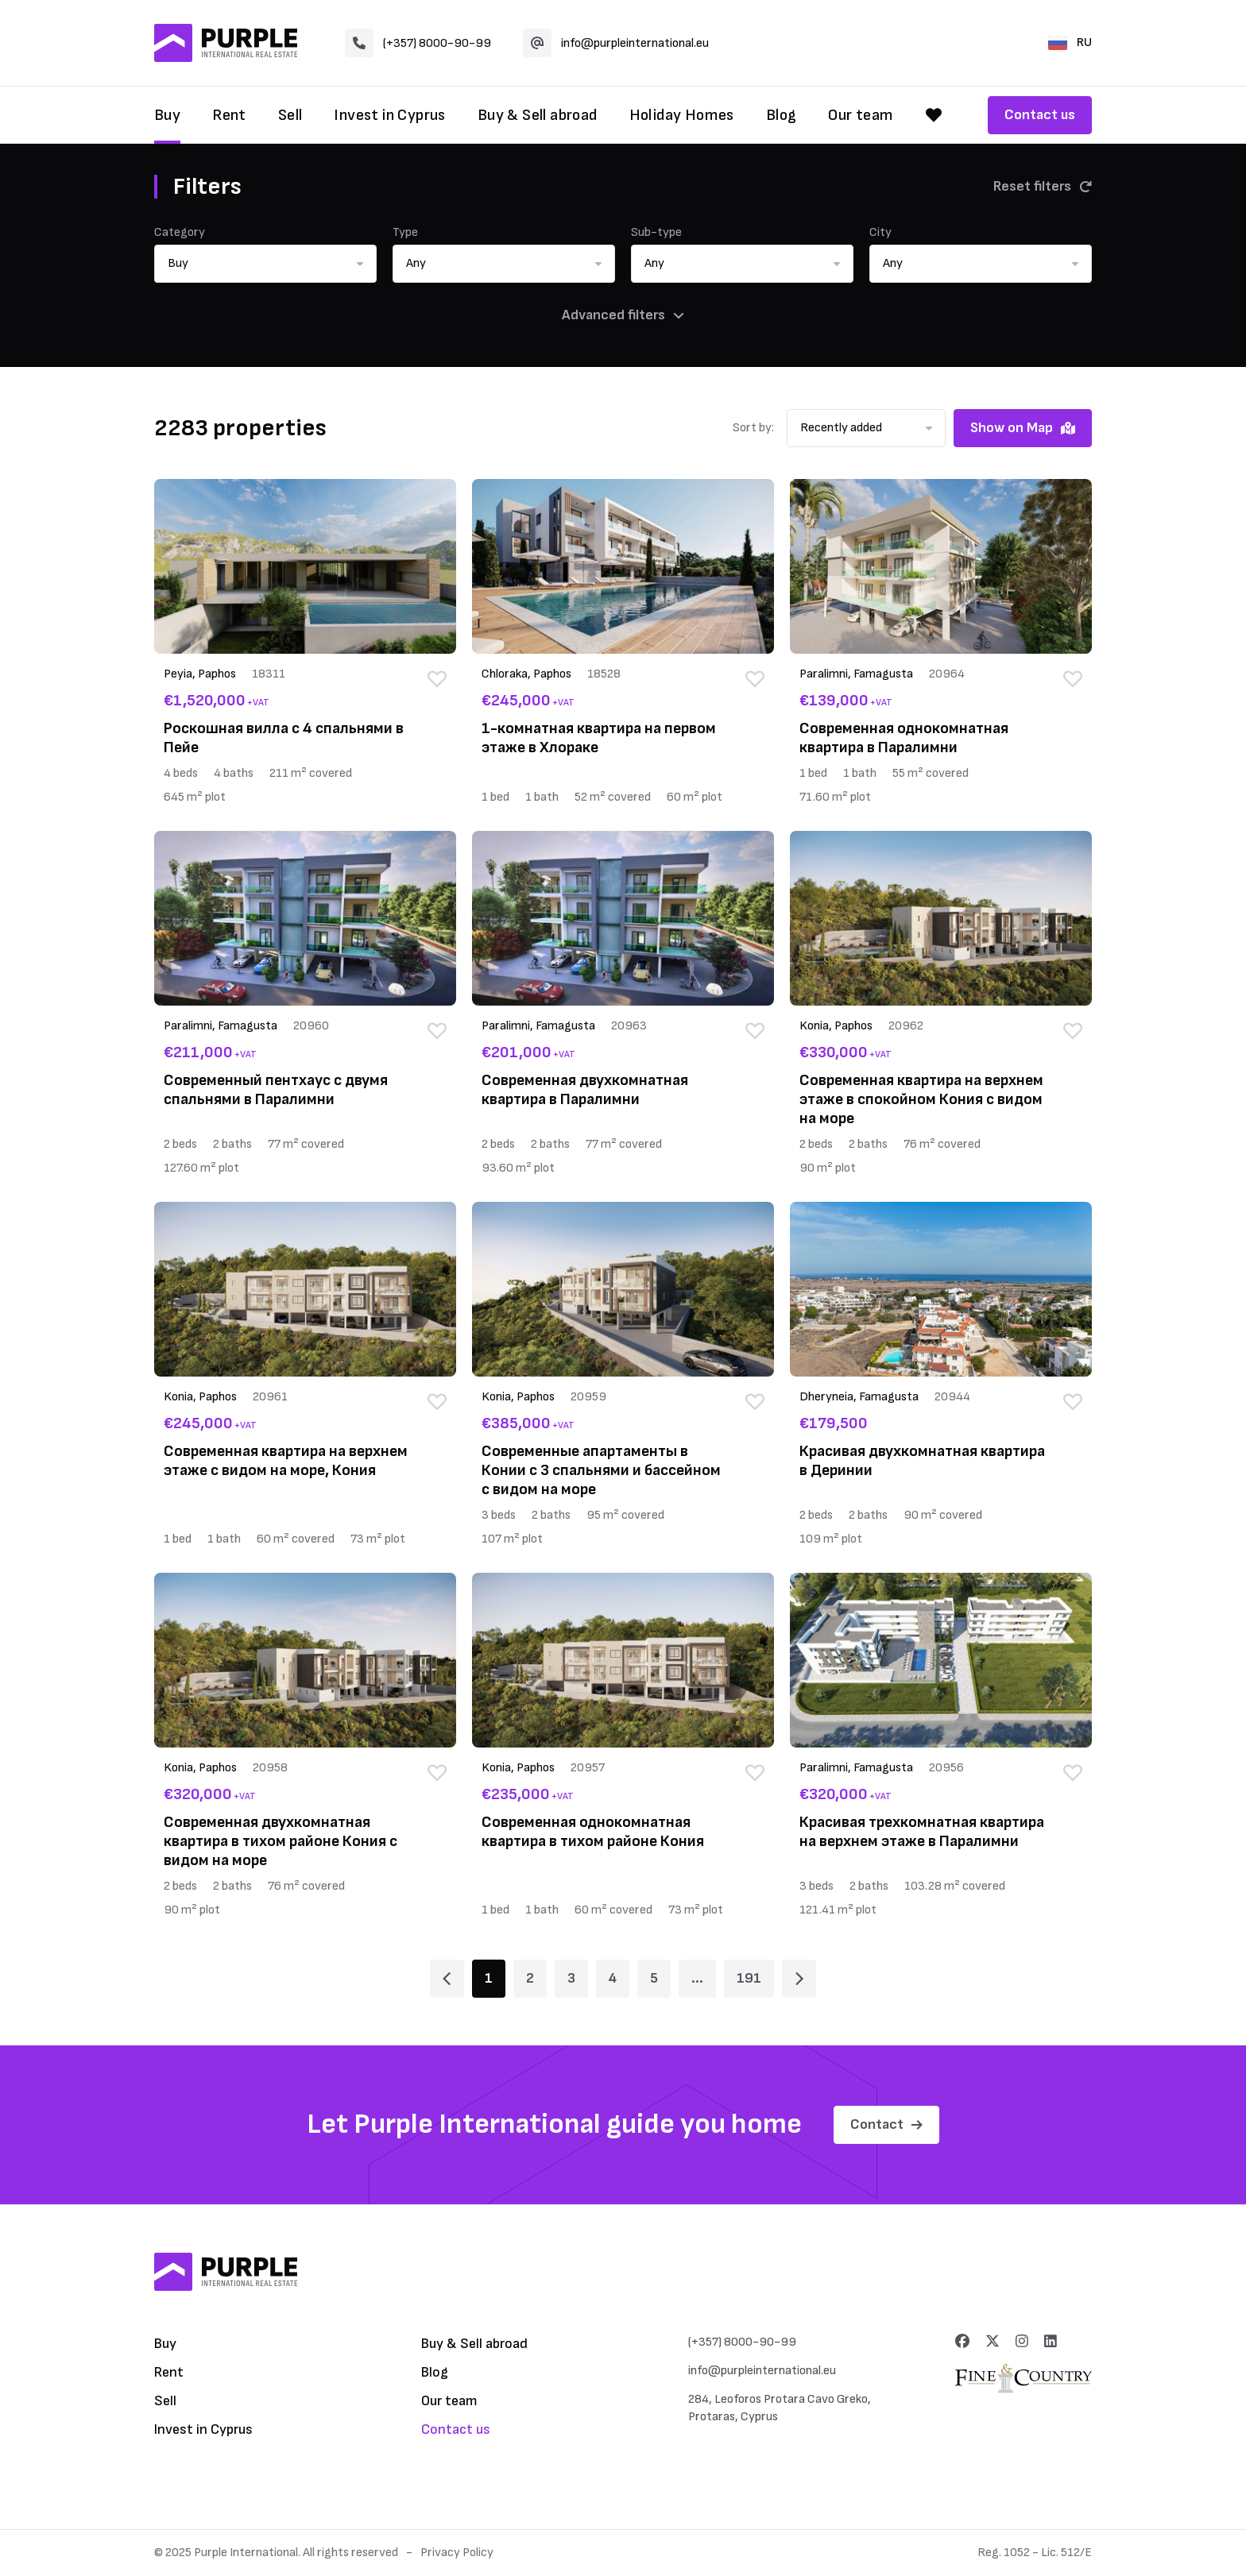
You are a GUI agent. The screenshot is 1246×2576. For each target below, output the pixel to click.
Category (179, 232)
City (880, 232)
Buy (167, 115)
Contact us (1039, 114)
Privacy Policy (456, 2552)
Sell (290, 115)
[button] (265, 264)
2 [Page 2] (530, 1978)
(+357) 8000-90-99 (418, 43)
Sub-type (656, 232)
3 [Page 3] (571, 1978)
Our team (860, 115)
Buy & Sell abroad (538, 115)
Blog (781, 115)
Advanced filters (623, 315)
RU (1070, 42)
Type (405, 232)
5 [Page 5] (654, 1978)
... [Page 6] (697, 1978)
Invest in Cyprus (389, 115)
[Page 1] (447, 1979)
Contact (886, 2124)
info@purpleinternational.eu (616, 43)
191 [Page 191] (749, 1978)
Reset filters (1042, 186)
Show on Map (1022, 427)
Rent (229, 115)
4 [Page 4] (613, 1978)
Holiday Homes (681, 115)
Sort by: (753, 427)
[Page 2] (799, 1979)
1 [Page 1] (489, 1978)
